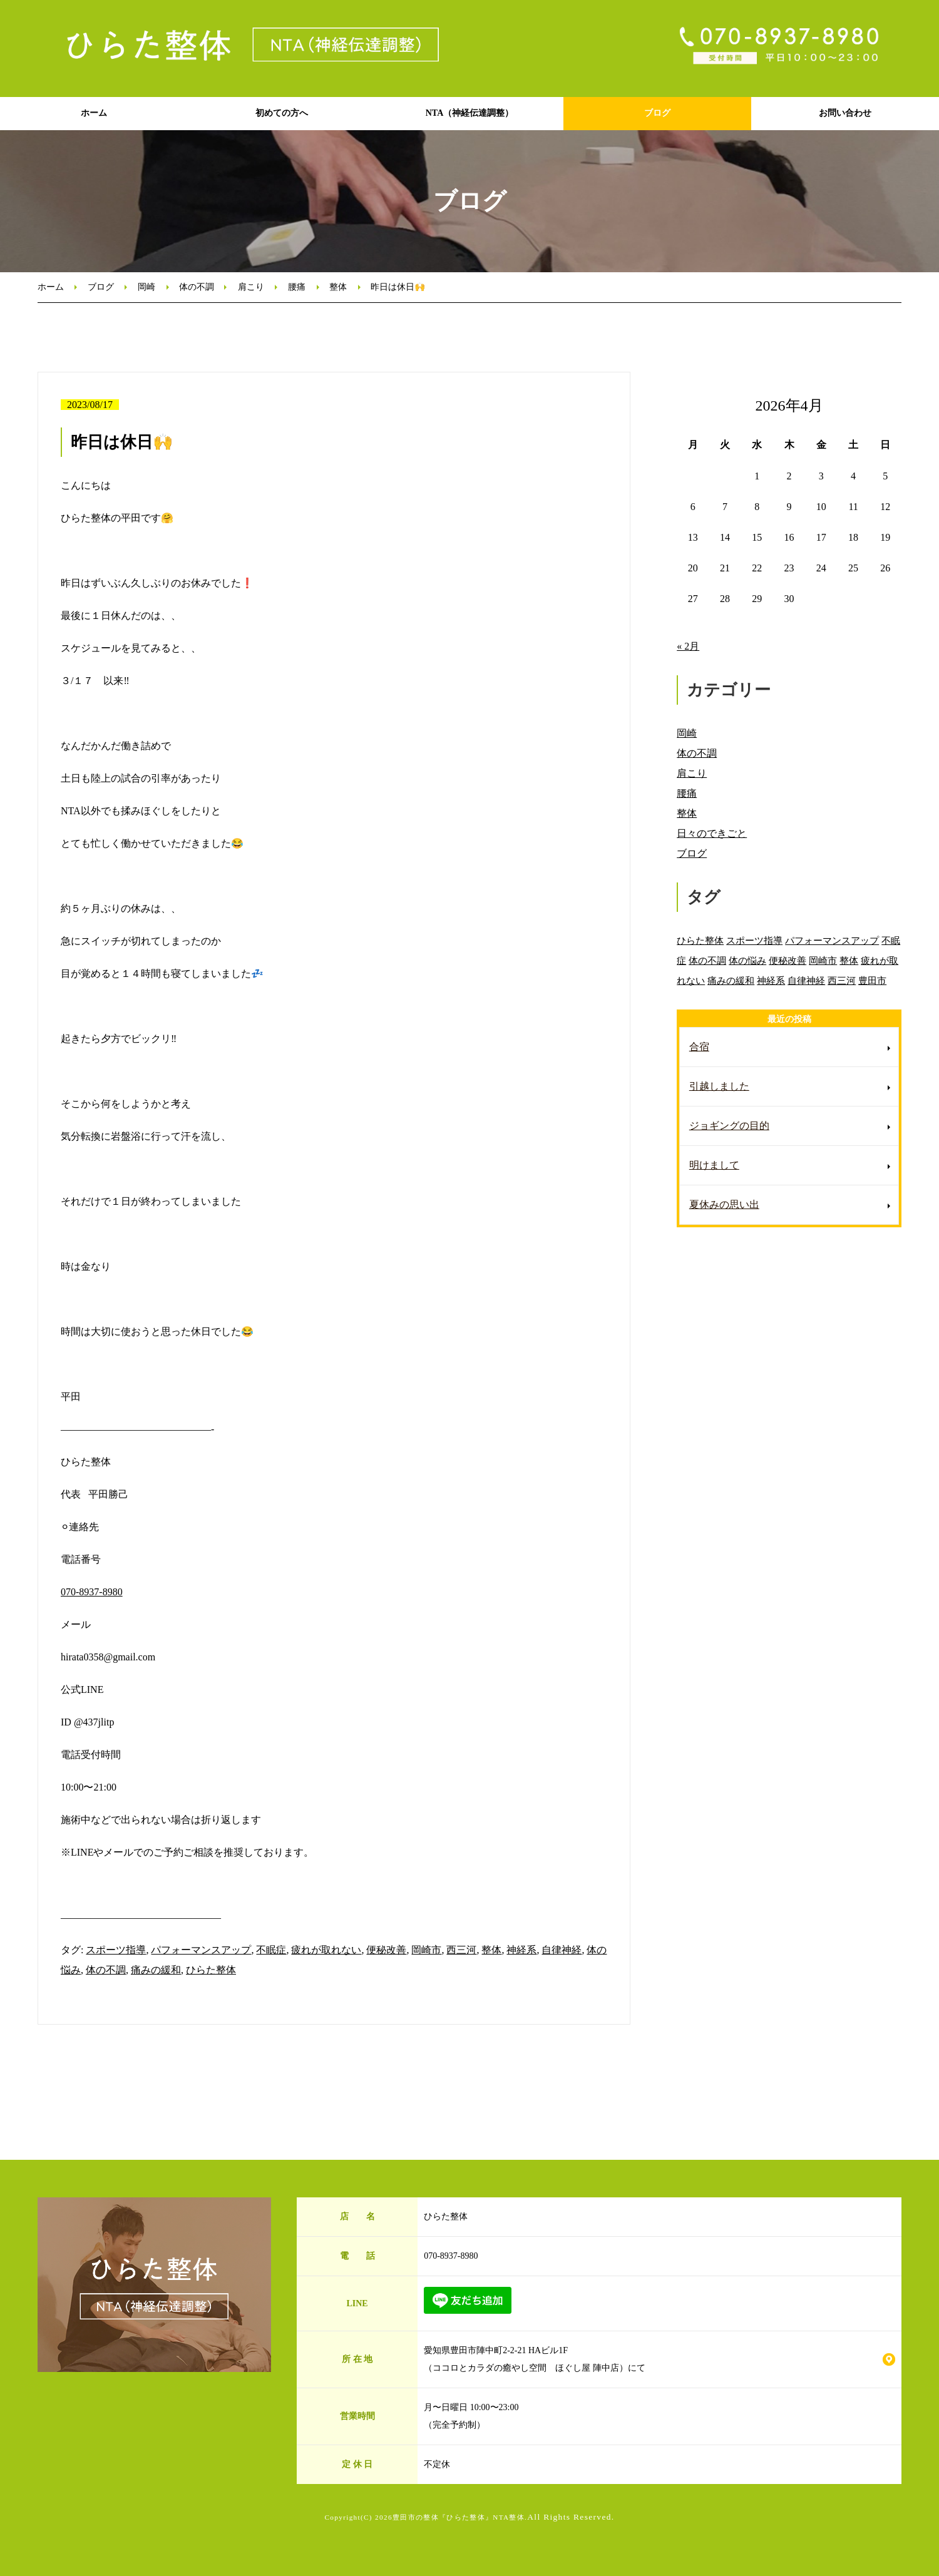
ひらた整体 (211, 1970)
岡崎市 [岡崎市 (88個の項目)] (823, 960)
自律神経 (561, 1950)
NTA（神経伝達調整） (470, 113)
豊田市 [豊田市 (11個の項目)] (872, 980)
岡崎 (146, 287)
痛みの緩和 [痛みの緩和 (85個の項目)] (730, 980)
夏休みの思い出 (724, 1204)
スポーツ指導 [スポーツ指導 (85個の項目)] (754, 940)
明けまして (714, 1165)
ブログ (657, 113)
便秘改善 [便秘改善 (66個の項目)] (787, 960)
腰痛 (296, 287)
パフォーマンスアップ (201, 1950)
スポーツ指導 (116, 1950)
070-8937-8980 (92, 1592)
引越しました (719, 1086)
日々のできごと (712, 833)
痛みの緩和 (156, 1970)
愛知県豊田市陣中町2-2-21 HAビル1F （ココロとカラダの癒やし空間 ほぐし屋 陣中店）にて (534, 2359)
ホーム (94, 113)
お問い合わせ (845, 113)
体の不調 (196, 287)
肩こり (251, 287)
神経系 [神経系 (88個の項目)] (771, 980)
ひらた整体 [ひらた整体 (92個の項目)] (700, 940)
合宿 (699, 1046)
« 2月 (688, 646)
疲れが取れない (326, 1950)
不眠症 (271, 1950)
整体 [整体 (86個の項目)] (848, 960)
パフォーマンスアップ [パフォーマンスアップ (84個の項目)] (832, 940)
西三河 (461, 1950)
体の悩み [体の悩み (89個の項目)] (747, 960)
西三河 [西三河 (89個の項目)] (842, 980)
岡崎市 (426, 1950)
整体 (338, 287)
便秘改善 (386, 1950)
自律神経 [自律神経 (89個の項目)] (806, 980)
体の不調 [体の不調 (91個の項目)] (707, 960)
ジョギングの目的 (729, 1125)
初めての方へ (281, 113)
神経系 (521, 1950)
